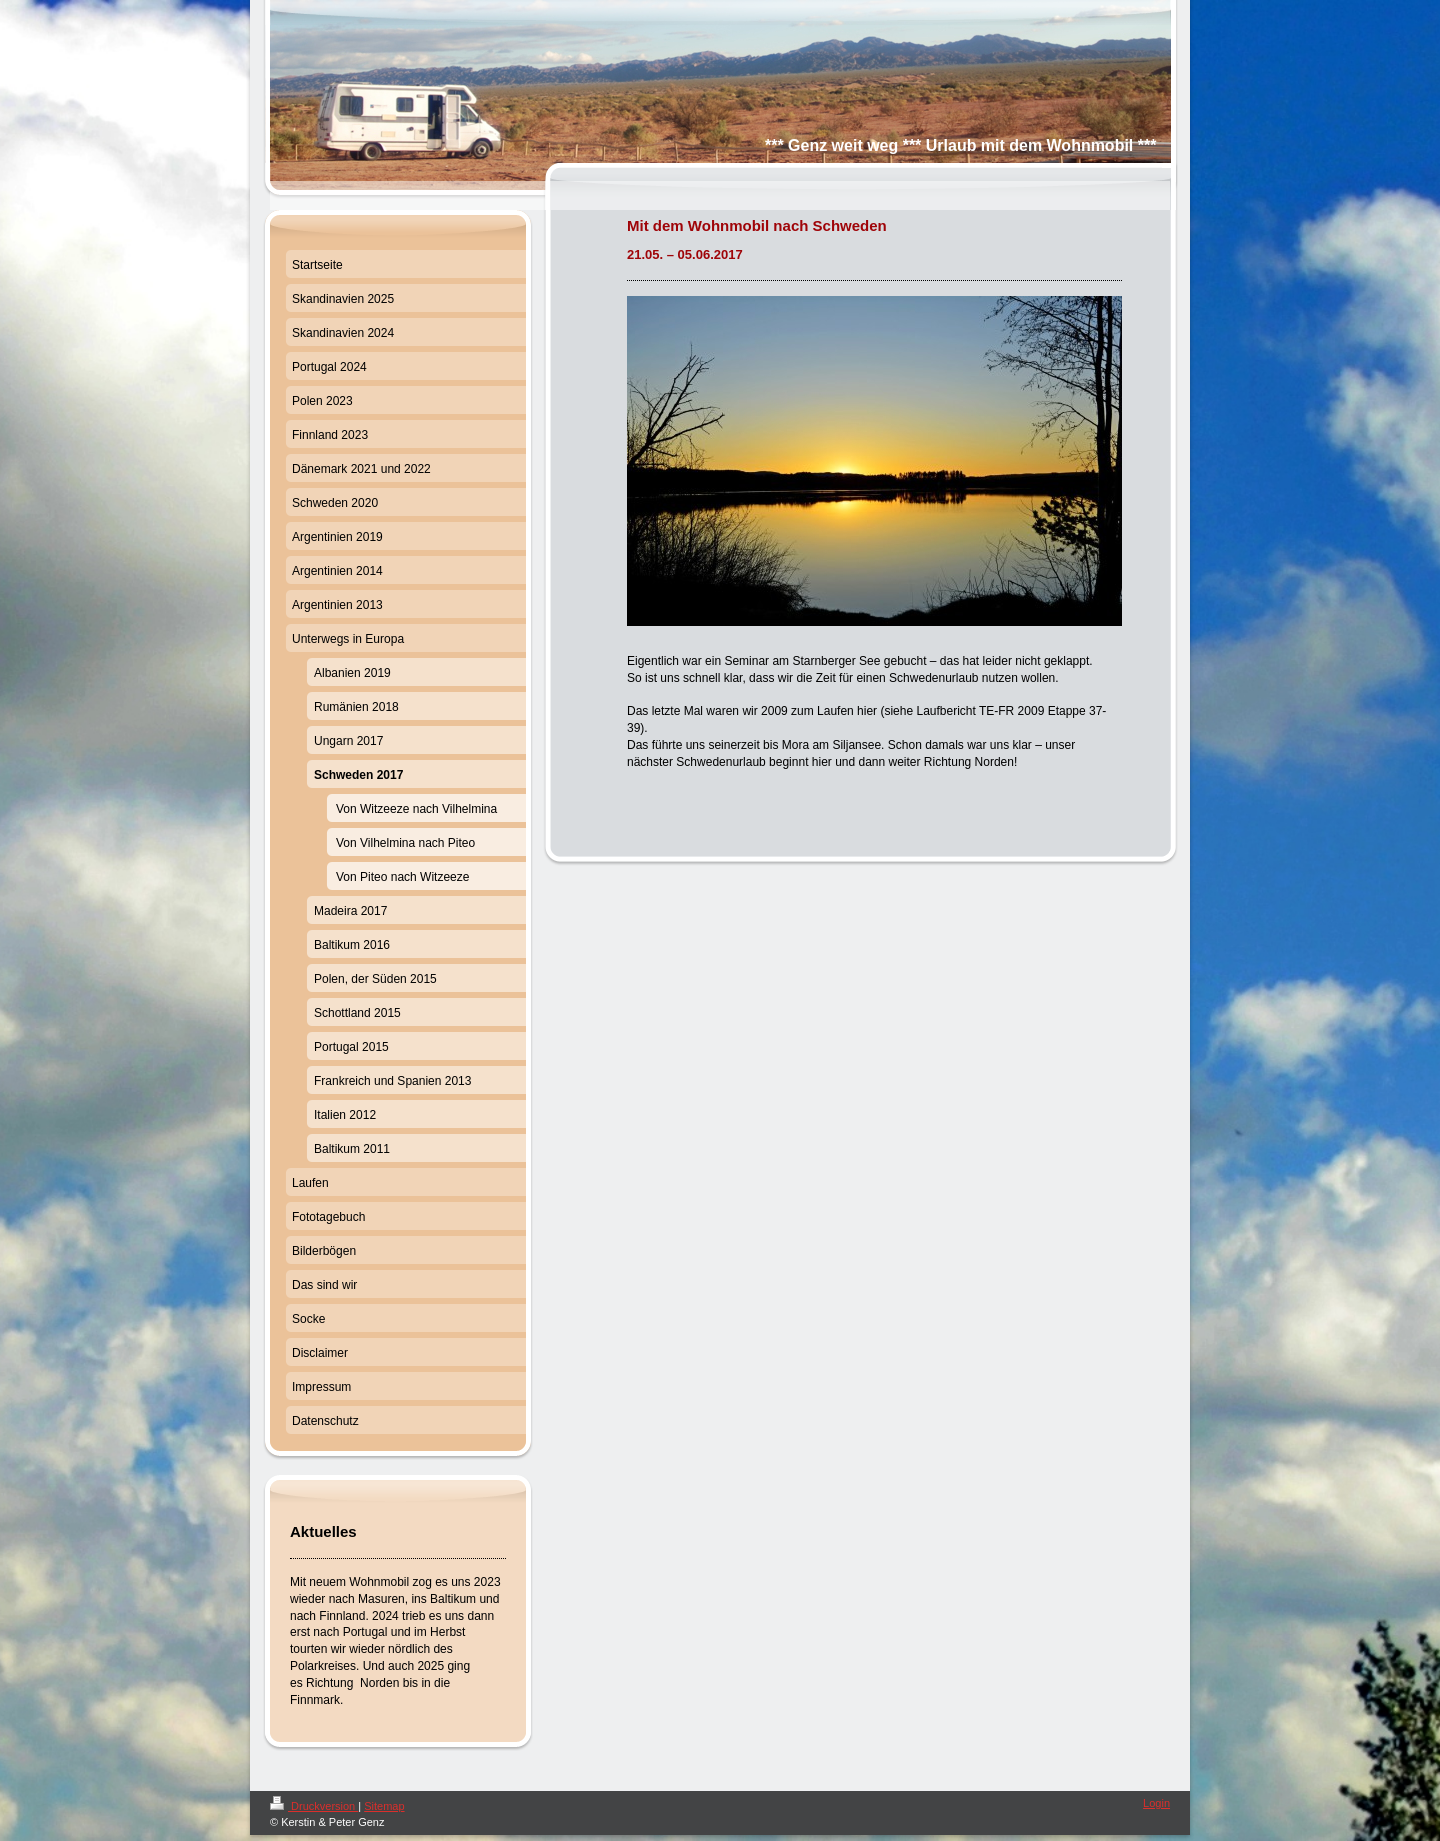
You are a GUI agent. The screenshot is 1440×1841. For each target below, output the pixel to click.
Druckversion (314, 1806)
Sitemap (384, 1806)
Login (1156, 1803)
